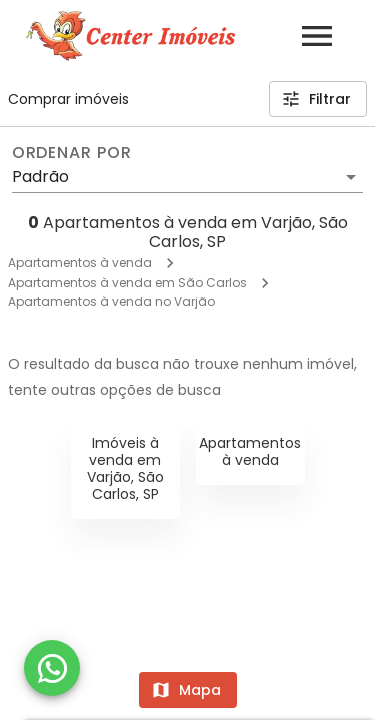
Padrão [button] (40, 176)
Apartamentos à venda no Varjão (111, 301)
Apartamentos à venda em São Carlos (127, 282)
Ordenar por (72, 153)
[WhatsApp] (52, 668)
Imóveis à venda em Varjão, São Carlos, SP (125, 468)
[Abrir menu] (317, 36)
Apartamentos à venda (80, 262)
